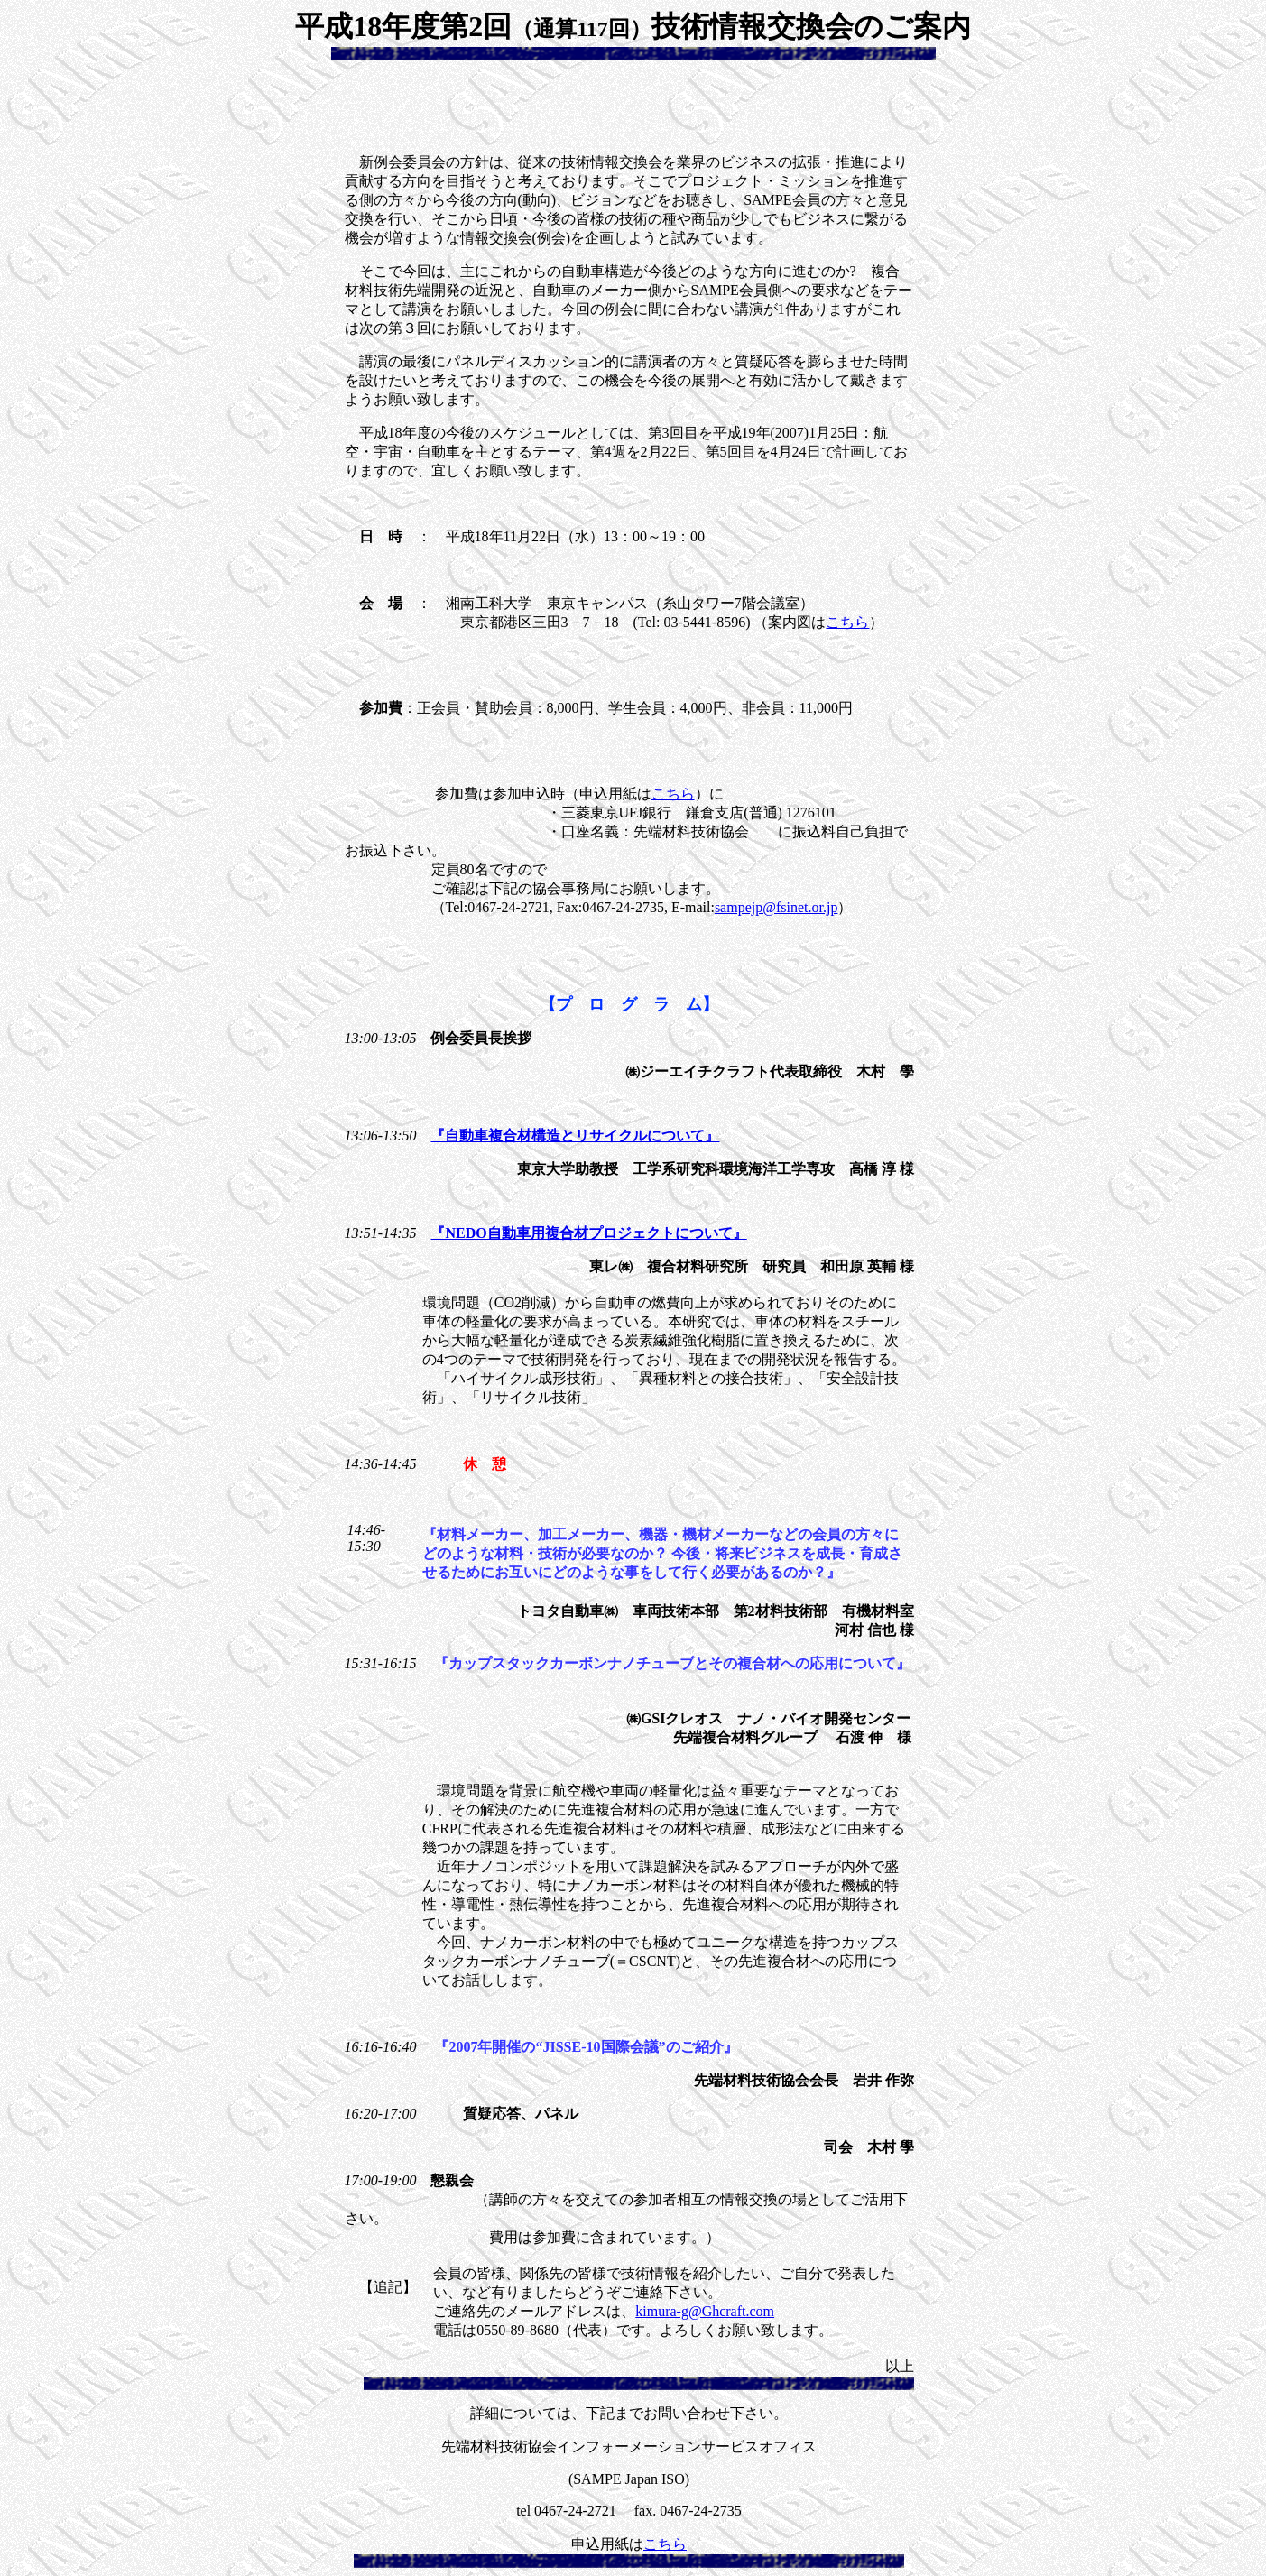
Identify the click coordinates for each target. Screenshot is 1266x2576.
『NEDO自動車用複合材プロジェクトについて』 (588, 1233)
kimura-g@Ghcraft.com (704, 2311)
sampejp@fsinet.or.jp (776, 907)
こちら (847, 622)
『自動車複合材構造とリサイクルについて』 (574, 1135)
